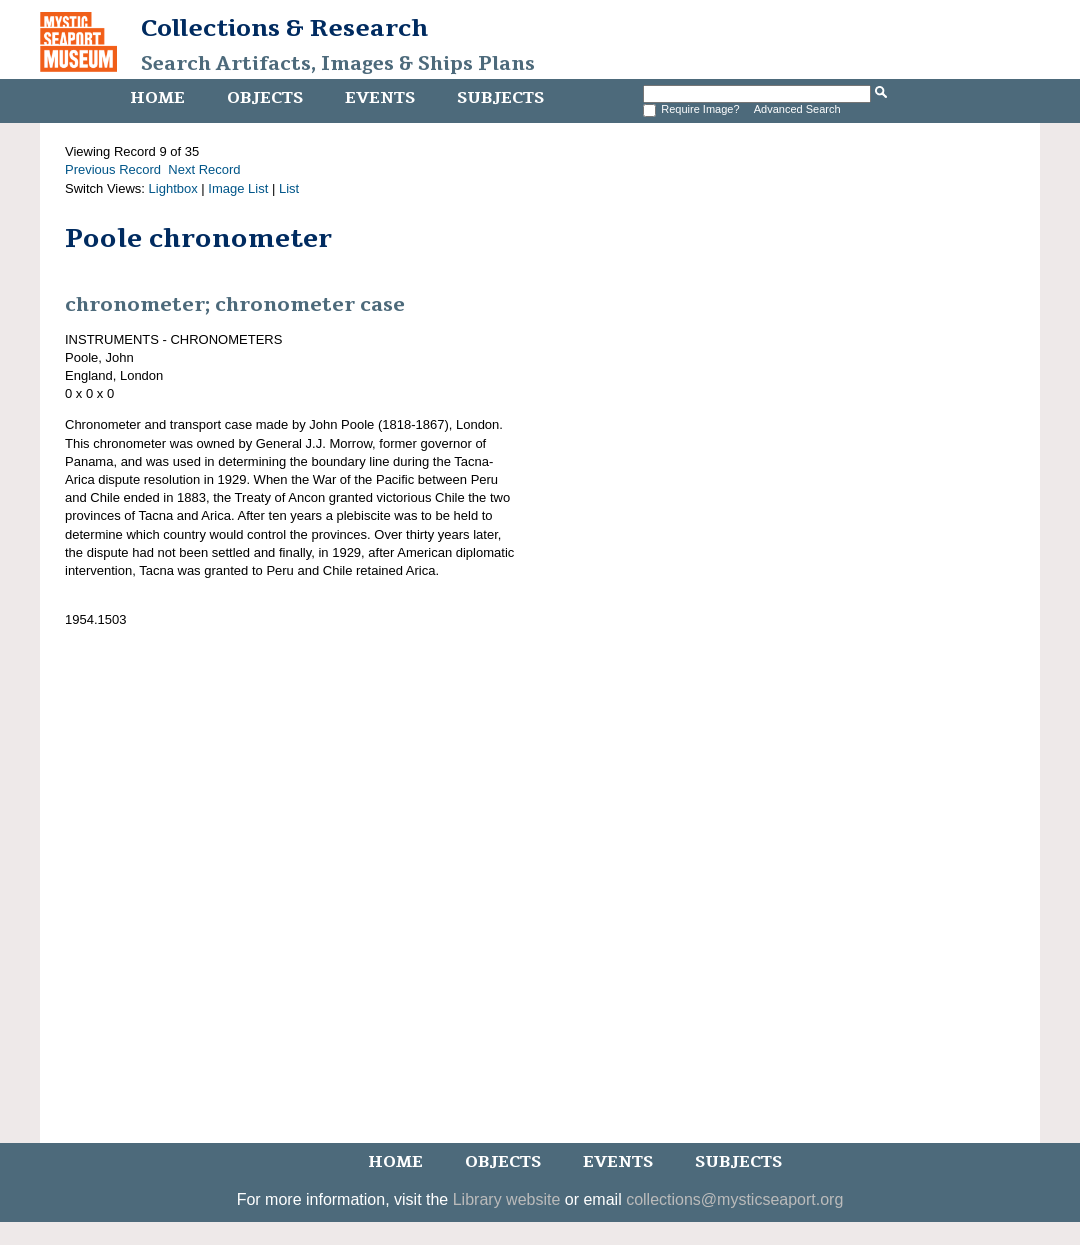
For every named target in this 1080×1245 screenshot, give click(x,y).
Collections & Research (284, 28)
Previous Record (113, 169)
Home (157, 98)
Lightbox (173, 188)
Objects (265, 98)
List (289, 188)
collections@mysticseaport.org (734, 1199)
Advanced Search (797, 109)
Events (380, 98)
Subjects (500, 98)
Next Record (204, 169)
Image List (238, 188)
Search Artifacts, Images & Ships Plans (338, 64)
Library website (507, 1199)
